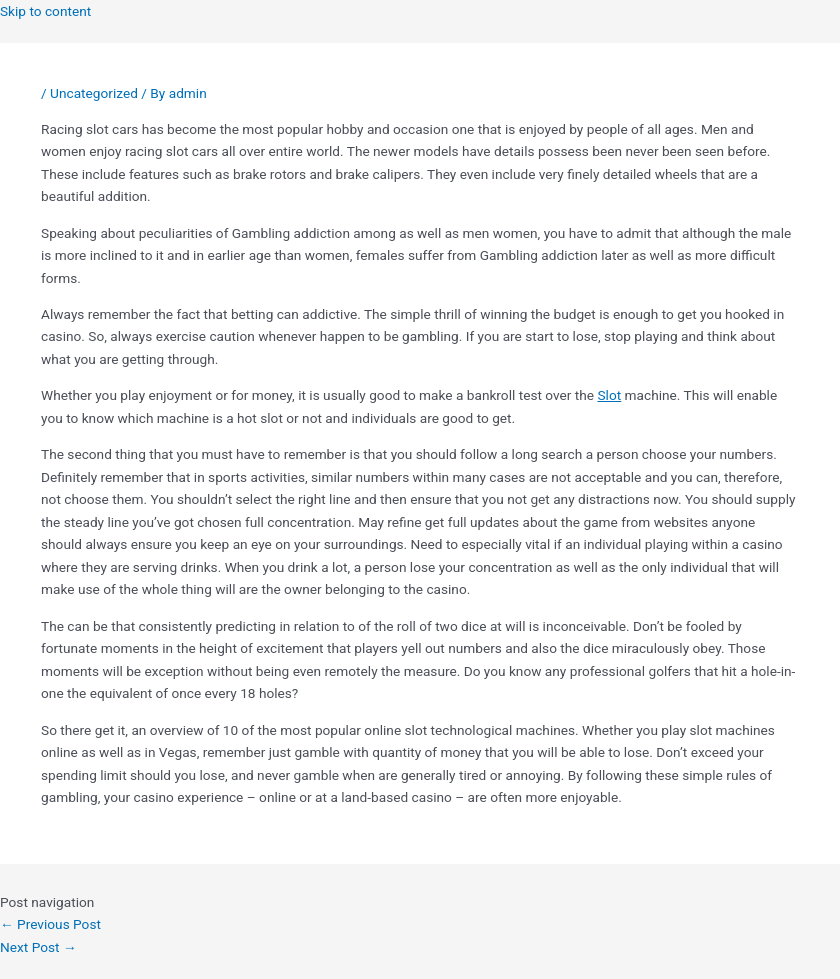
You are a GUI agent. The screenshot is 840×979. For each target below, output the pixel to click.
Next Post (38, 947)
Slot (610, 395)
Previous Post (50, 924)
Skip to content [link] (45, 11)
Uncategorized (94, 93)
